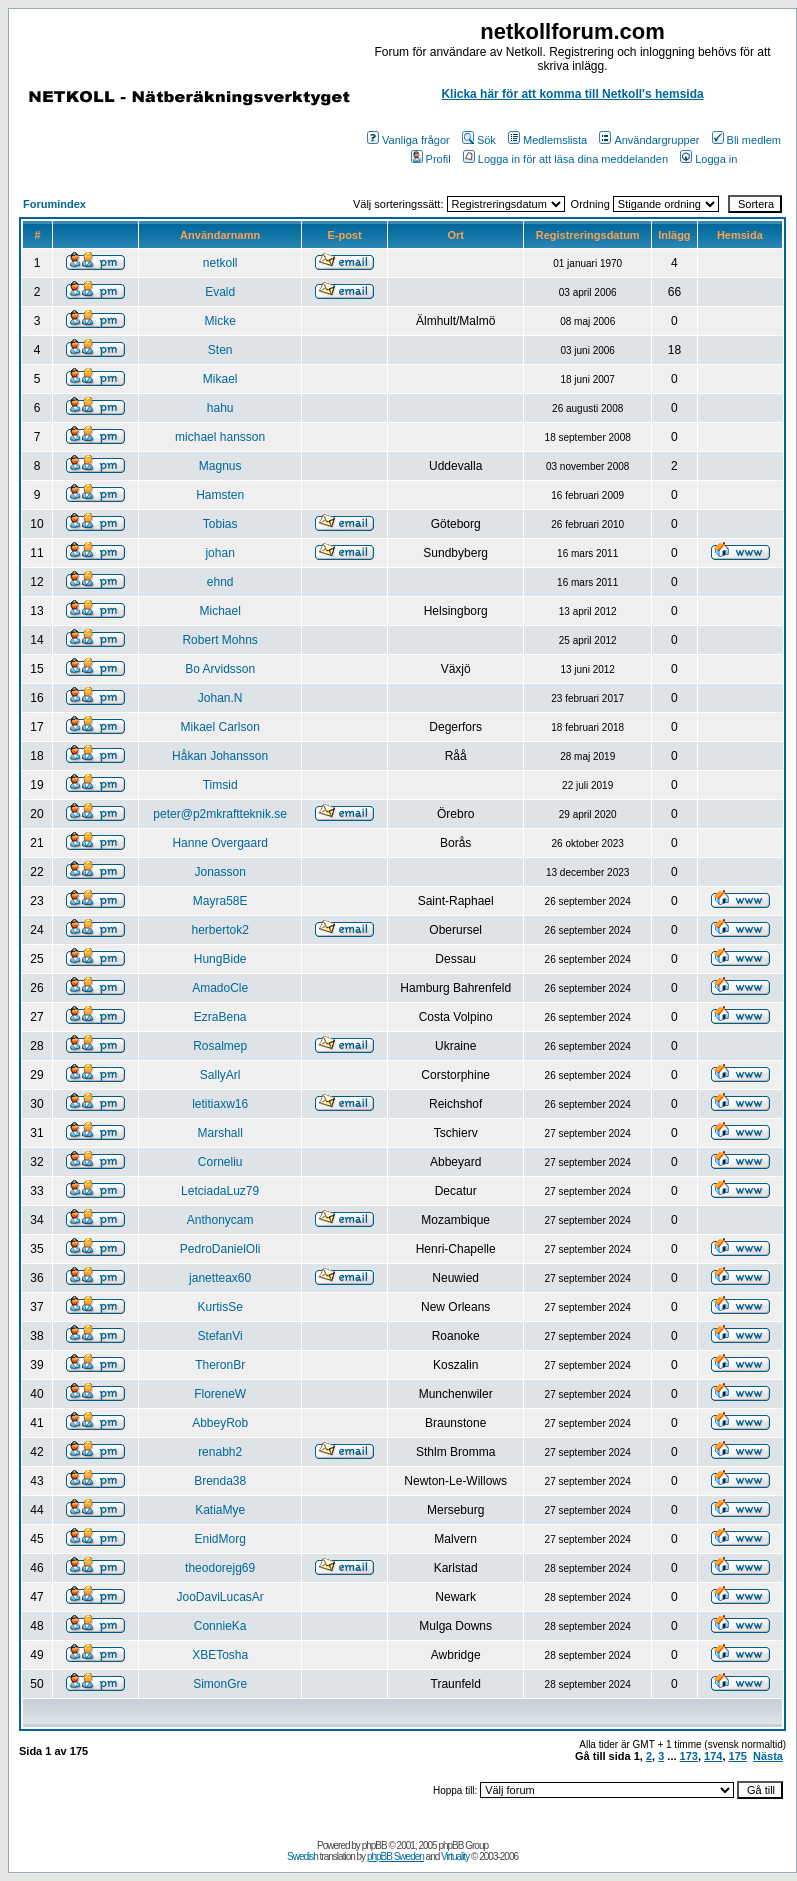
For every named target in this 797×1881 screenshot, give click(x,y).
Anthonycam (220, 1220)
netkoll (220, 263)
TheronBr (220, 1365)
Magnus (220, 466)
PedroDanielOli (220, 1249)
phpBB (374, 1845)
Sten (220, 350)
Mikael (220, 379)
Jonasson (219, 872)
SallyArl (220, 1075)
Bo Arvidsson (220, 669)
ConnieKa (220, 1626)
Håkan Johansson (220, 756)
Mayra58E (220, 901)
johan (219, 553)
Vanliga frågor (408, 140)
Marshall (219, 1133)
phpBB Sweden (395, 1856)
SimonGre (220, 1684)
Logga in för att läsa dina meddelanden (565, 159)
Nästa (768, 1756)
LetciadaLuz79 (220, 1191)
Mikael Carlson (219, 727)
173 (689, 1756)
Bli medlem (746, 140)
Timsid (220, 785)
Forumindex (54, 204)
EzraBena (220, 1017)
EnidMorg (219, 1539)
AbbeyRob (220, 1423)
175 (738, 1756)
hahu (220, 408)
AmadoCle (220, 988)
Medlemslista (547, 140)
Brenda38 (220, 1481)
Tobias (220, 524)
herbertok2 (219, 930)
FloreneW (220, 1394)
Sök (479, 140)
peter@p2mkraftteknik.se (220, 814)
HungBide (220, 959)
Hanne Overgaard (219, 843)
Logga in (708, 159)
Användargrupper (649, 140)
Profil (431, 159)
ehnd (220, 582)
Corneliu (220, 1162)
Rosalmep (220, 1046)
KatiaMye (220, 1510)
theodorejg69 (220, 1568)
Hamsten (220, 495)
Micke (219, 321)
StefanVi (220, 1336)
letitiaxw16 (220, 1104)
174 (713, 1756)
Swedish (302, 1856)
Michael (219, 611)
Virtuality (455, 1856)
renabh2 (220, 1452)
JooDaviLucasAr (219, 1597)
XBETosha (220, 1655)
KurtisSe (219, 1307)
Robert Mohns (219, 640)
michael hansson (220, 437)
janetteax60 (220, 1278)
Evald (220, 292)
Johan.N (220, 698)
